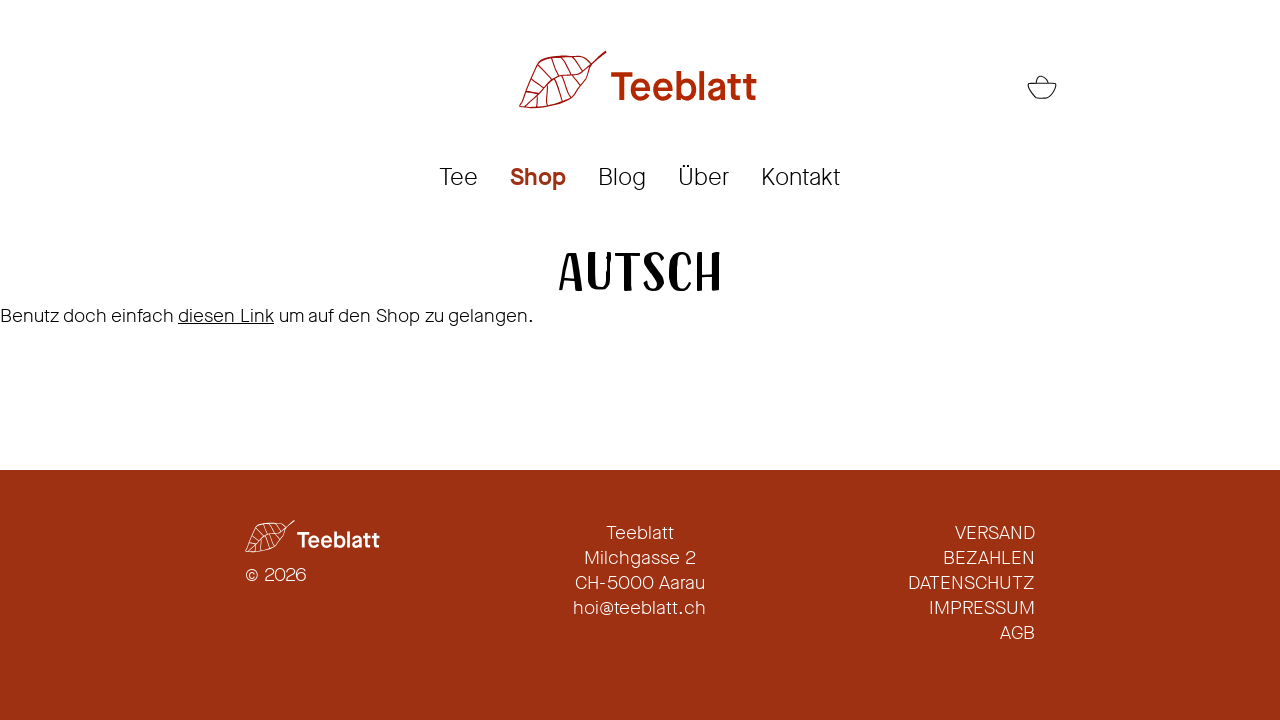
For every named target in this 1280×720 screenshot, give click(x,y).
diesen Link (226, 315)
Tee (458, 177)
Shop (538, 177)
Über (703, 177)
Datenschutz (971, 582)
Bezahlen (989, 557)
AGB (1017, 632)
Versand (995, 532)
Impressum (982, 607)
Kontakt (801, 177)
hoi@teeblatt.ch (639, 607)
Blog (622, 177)
